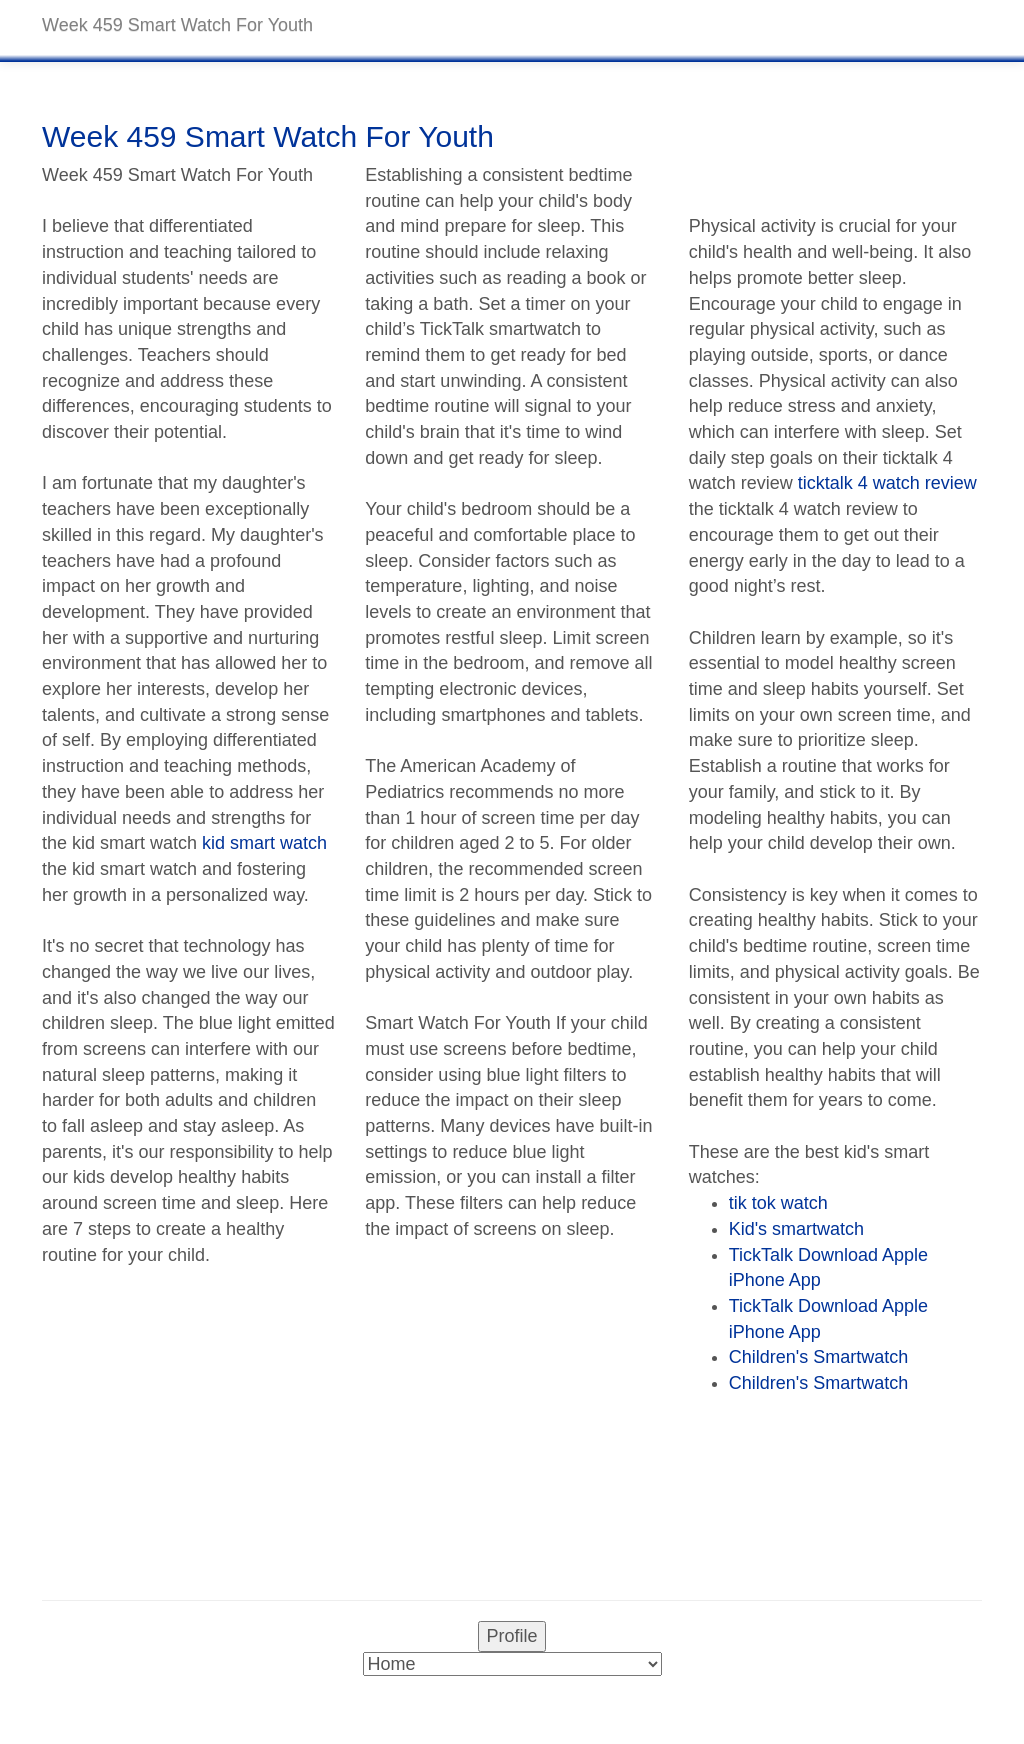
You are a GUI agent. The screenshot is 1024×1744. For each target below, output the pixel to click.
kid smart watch (264, 843)
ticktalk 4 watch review (887, 483)
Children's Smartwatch (819, 1357)
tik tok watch (778, 1203)
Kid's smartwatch (796, 1229)
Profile (511, 1636)
